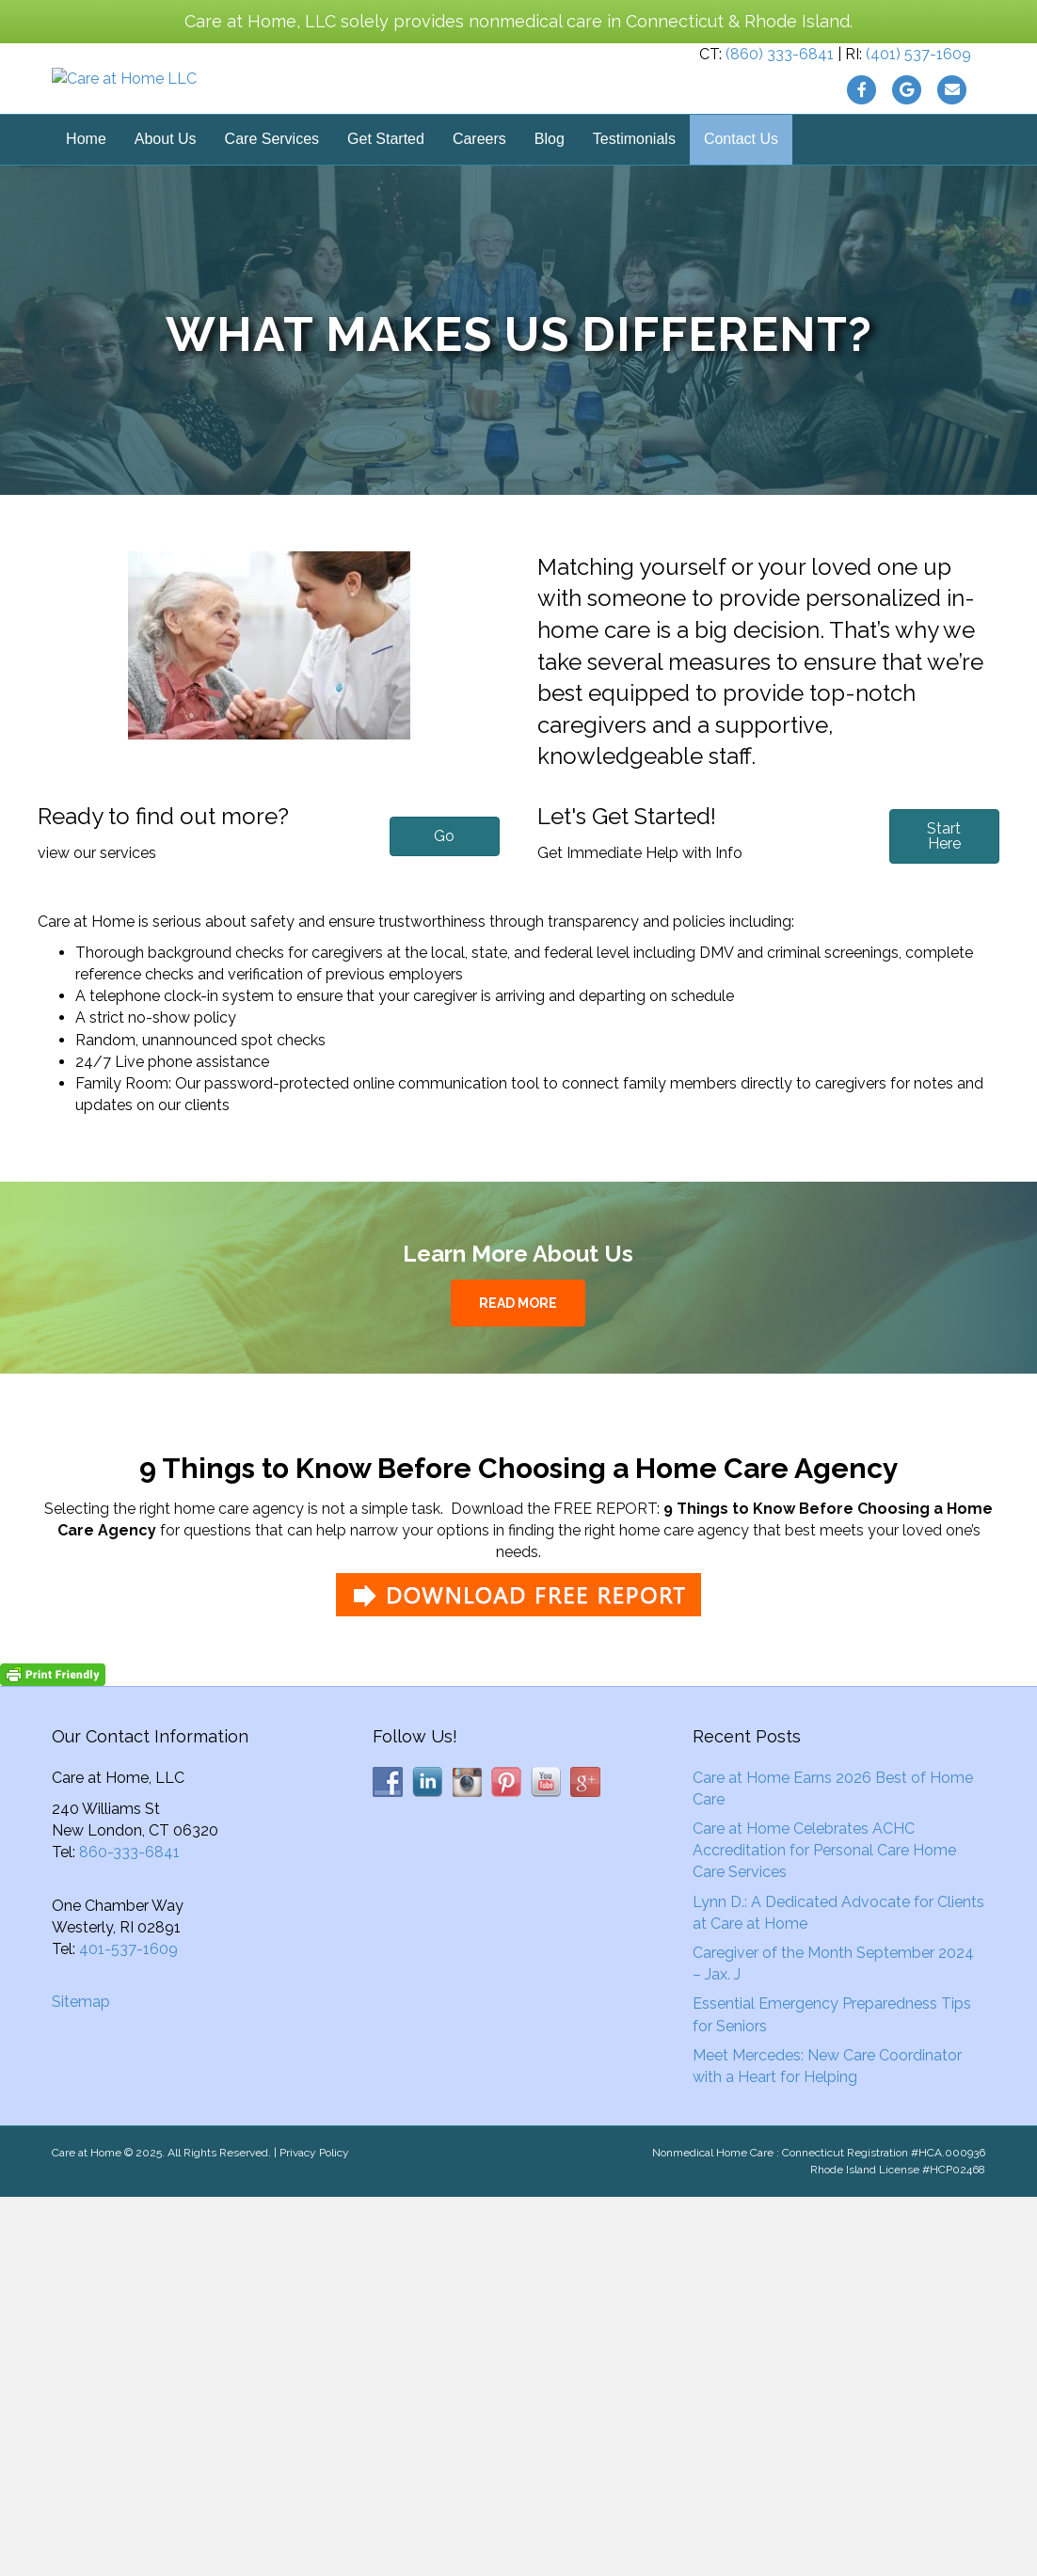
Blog (549, 197)
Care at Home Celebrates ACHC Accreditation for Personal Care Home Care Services (824, 1907)
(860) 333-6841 (780, 83)
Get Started (385, 197)
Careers (479, 197)
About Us (166, 197)
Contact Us (741, 197)
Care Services (272, 197)
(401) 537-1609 (918, 83)
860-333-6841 (129, 1910)
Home (86, 197)
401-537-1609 (128, 2006)
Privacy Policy (314, 2210)
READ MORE (518, 1360)
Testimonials (634, 197)
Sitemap (81, 2060)
